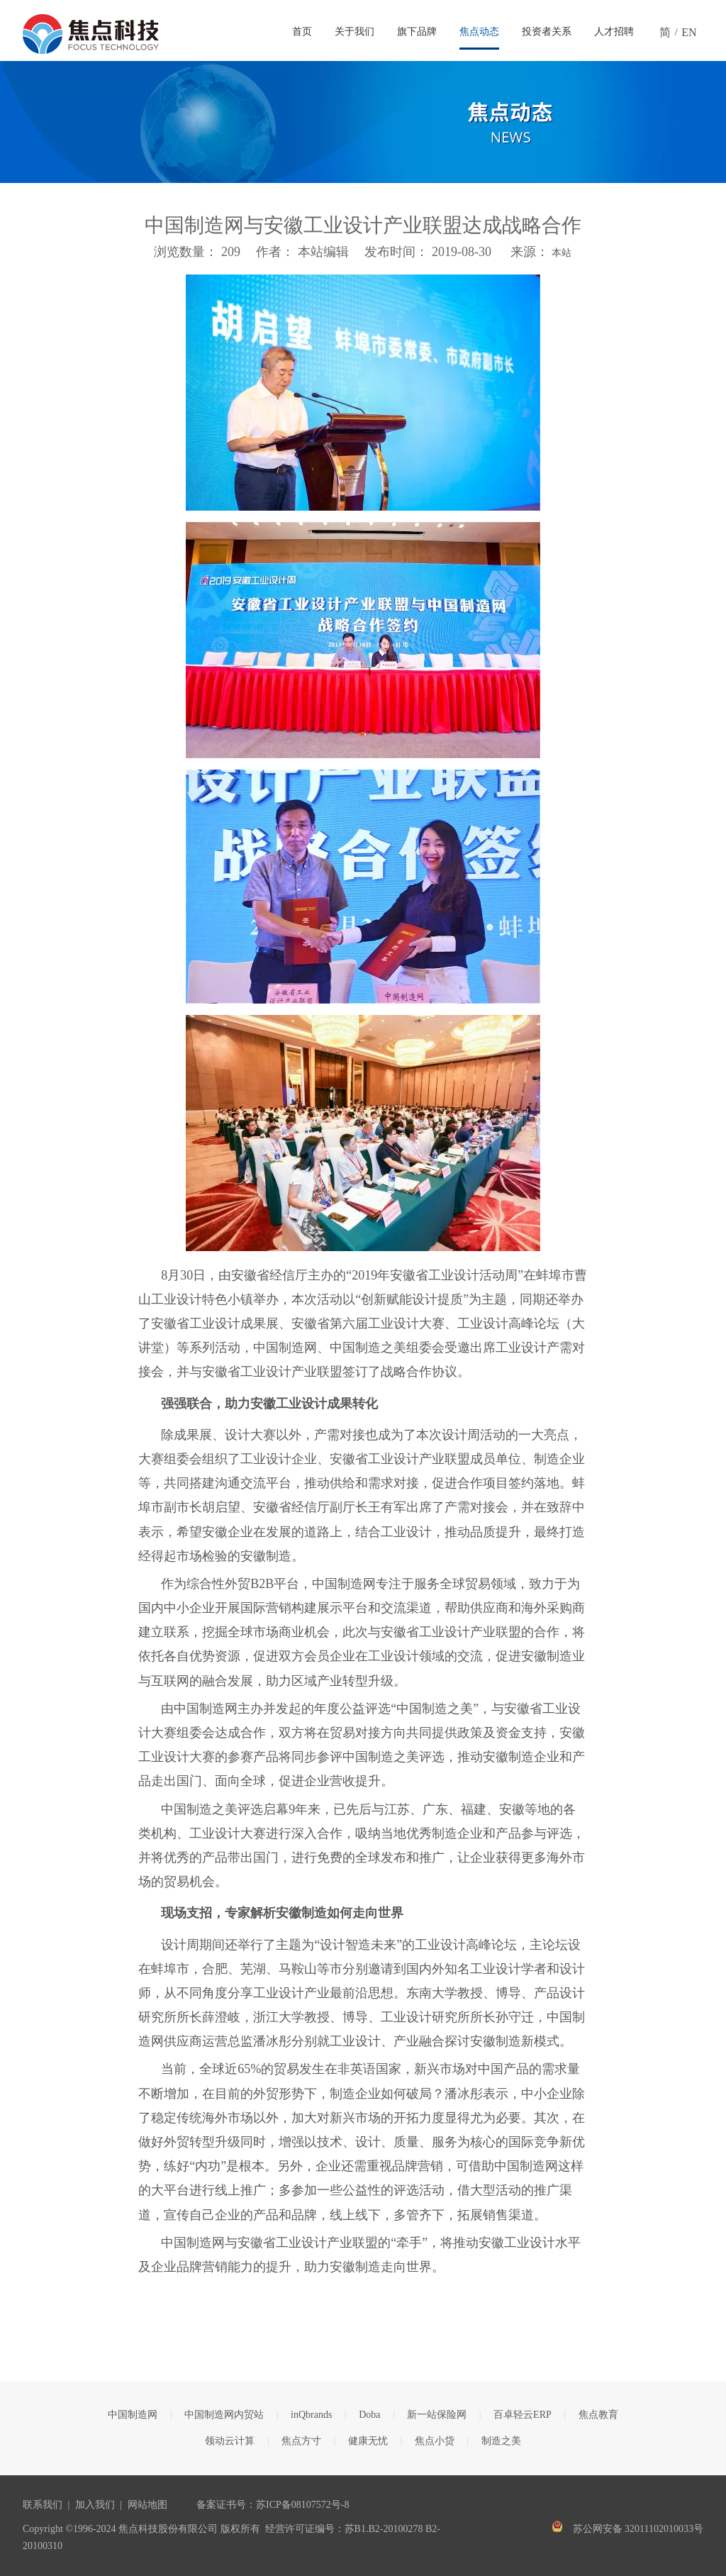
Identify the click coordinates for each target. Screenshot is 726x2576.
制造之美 (501, 2441)
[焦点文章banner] (363, 122)
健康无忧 (368, 2441)
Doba (369, 2414)
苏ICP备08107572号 (298, 2504)
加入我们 (95, 2504)
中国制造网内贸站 (224, 2414)
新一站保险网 (437, 2414)
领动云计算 (230, 2441)
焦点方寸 (301, 2441)
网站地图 (147, 2504)
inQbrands (311, 2414)
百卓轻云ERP (522, 2414)
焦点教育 (598, 2414)
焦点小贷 (434, 2441)
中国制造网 (132, 2414)
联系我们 (42, 2504)
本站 (561, 253)
